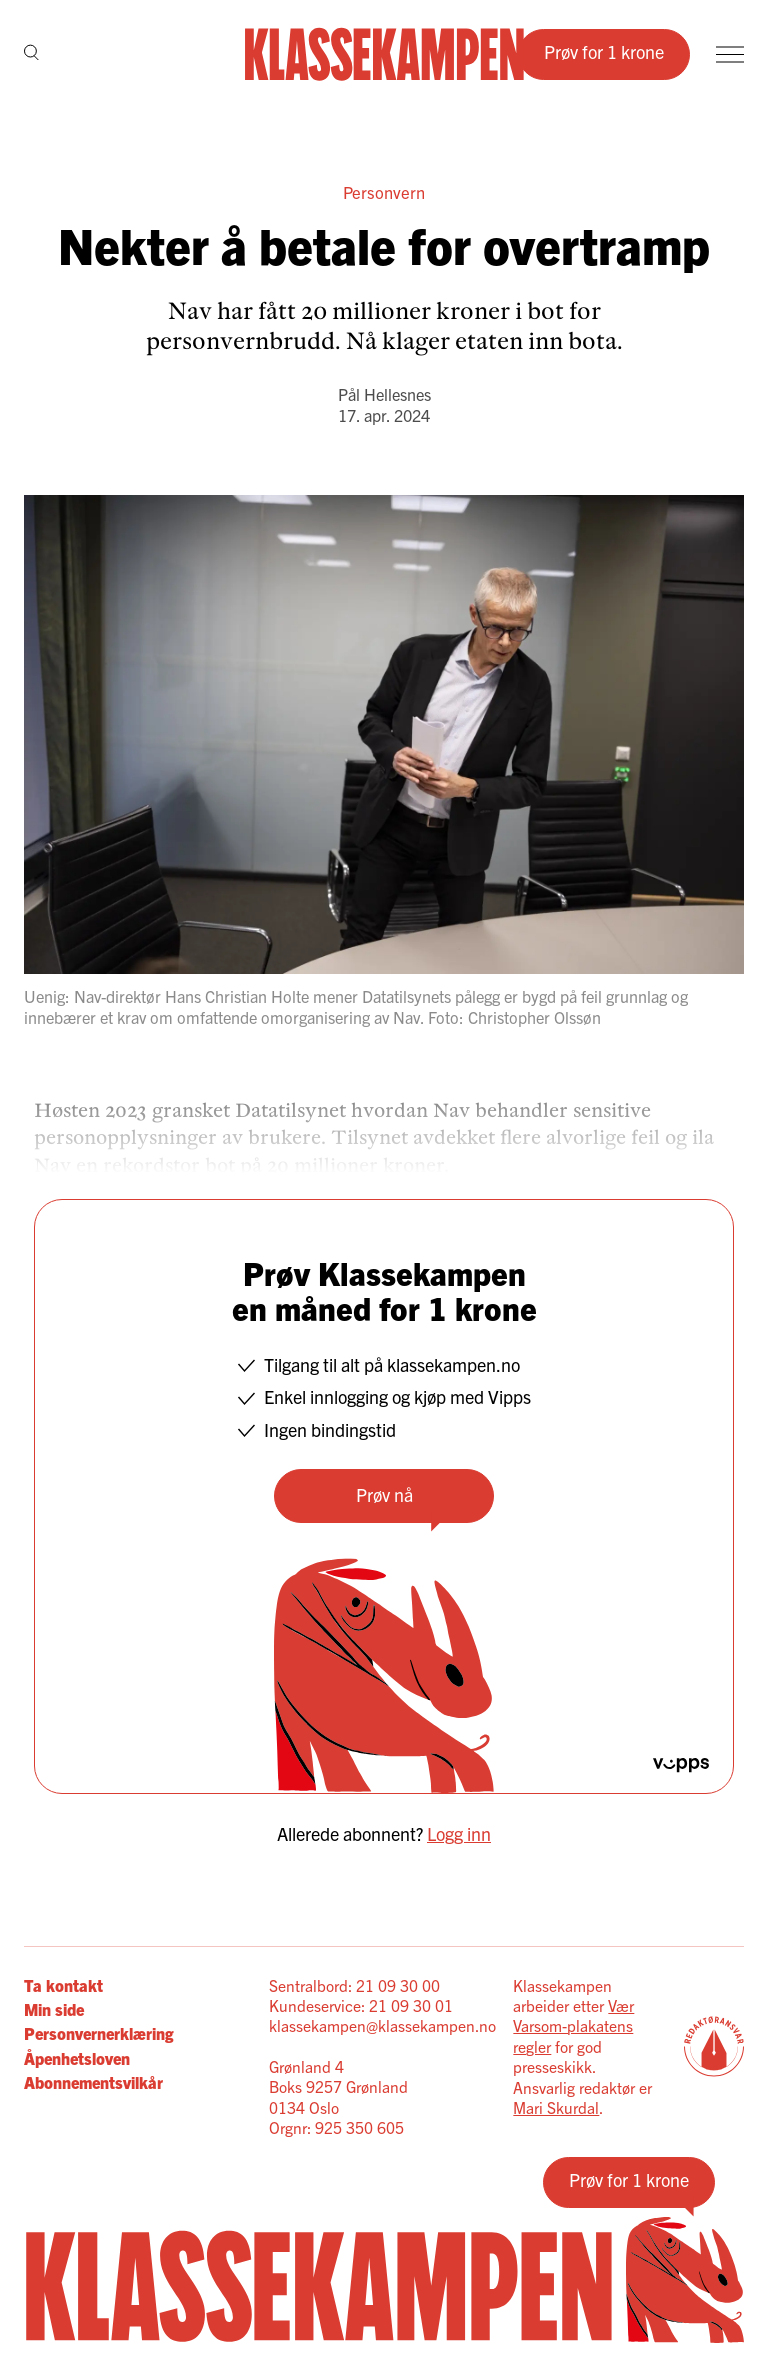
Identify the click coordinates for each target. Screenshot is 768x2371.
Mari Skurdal (556, 2107)
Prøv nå (384, 1494)
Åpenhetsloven (77, 2058)
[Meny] (730, 54)
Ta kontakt (63, 1985)
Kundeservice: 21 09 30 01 (361, 2005)
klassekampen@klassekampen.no (382, 2025)
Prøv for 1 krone (604, 51)
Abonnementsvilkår (93, 2082)
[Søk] (31, 54)
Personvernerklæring (98, 2033)
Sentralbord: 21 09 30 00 (354, 1985)
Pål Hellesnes (384, 394)
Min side (54, 2009)
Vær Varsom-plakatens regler (573, 2025)
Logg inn (459, 1833)
